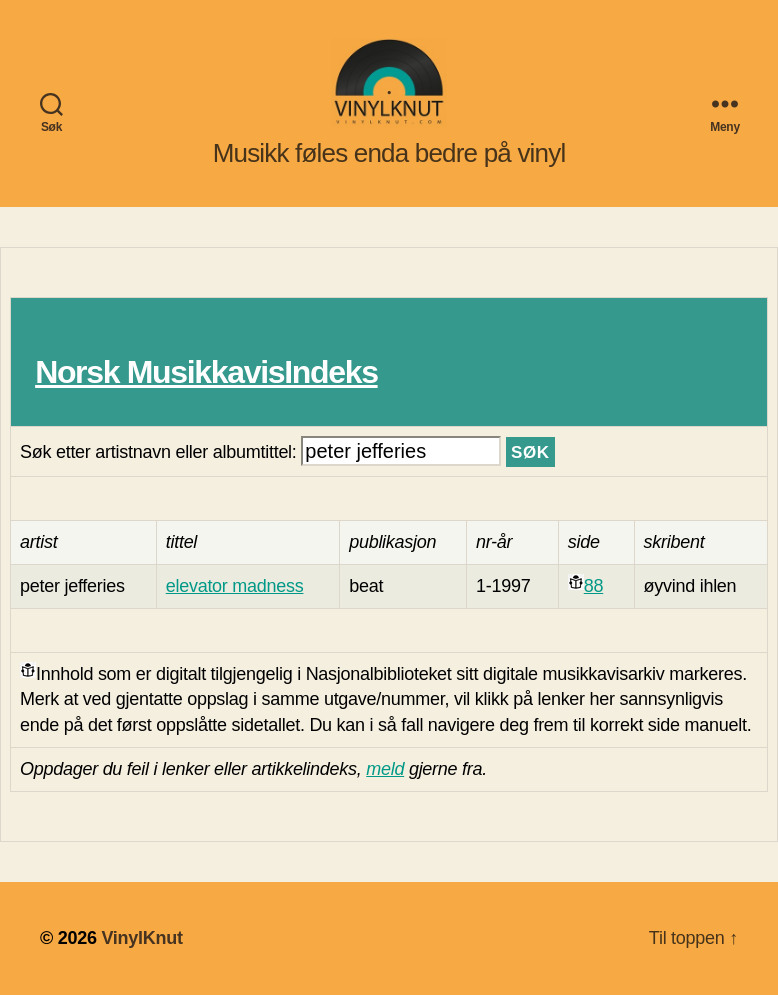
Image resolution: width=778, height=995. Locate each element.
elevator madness (235, 586)
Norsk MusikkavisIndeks (206, 372)
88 (593, 586)
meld (385, 769)
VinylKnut (141, 938)
